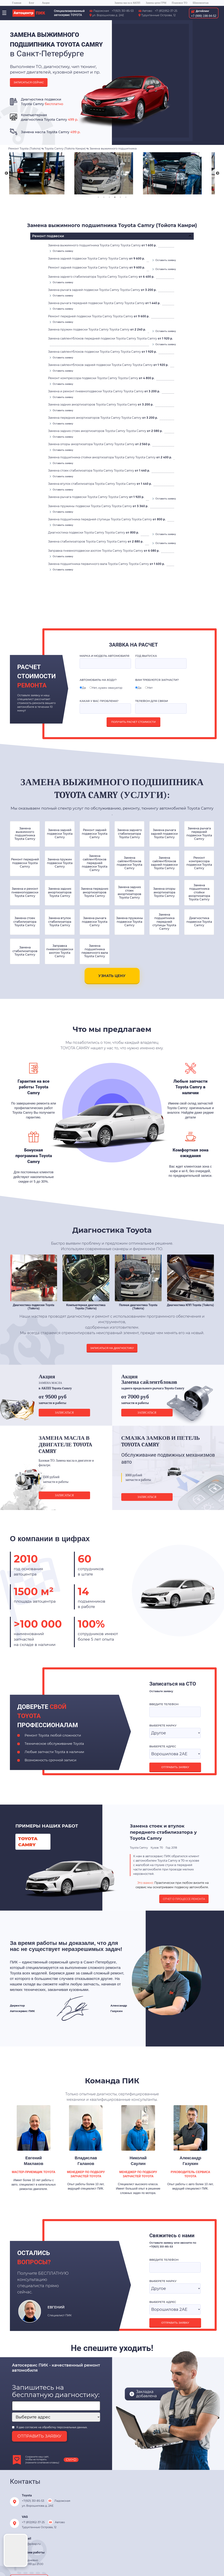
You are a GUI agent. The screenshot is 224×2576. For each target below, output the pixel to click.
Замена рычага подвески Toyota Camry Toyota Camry (88, 497)
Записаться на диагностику (112, 1348)
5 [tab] (120, 197)
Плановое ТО (179, 2)
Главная (16, 2)
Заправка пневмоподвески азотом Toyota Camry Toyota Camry (95, 550)
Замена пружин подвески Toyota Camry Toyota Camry (89, 329)
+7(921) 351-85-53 (123, 10)
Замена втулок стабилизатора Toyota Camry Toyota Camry (92, 483)
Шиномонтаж (201, 2)
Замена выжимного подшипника (113, 148)
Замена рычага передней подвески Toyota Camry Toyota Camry (96, 303)
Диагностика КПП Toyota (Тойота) (190, 1305)
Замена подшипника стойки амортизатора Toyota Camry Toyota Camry (102, 457)
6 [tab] (126, 197)
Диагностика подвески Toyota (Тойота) (33, 1306)
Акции (46, 2)
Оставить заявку (63, 251)
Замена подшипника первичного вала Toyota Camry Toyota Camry (98, 564)
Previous (6, 173)
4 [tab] (115, 197)
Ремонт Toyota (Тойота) (24, 148)
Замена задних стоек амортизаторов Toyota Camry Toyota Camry (97, 431)
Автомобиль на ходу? (98, 680)
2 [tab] (104, 197)
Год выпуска (146, 656)
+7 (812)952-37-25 (166, 10)
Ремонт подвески (48, 236)
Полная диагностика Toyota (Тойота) (138, 1306)
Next (217, 173)
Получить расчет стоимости (133, 721)
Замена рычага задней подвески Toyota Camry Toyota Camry (94, 290)
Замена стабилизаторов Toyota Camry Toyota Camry (87, 541)
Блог (31, 2)
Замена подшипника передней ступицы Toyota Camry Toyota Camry (100, 519)
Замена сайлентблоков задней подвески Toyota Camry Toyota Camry (100, 365)
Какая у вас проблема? (99, 701)
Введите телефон (164, 1704)
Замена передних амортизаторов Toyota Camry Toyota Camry (94, 417)
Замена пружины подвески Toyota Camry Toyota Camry (90, 506)
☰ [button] (4, 13)
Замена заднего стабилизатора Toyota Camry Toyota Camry (93, 276)
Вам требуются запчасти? (157, 680)
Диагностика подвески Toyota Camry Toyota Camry (86, 532)
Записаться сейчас (29, 82)
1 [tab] (98, 197)
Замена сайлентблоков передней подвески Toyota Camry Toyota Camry (102, 338)
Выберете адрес (162, 1746)
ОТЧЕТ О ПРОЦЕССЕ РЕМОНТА (184, 1899)
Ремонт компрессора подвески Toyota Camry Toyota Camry (93, 378)
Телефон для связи (151, 701)
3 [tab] (109, 197)
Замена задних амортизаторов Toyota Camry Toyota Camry (92, 404)
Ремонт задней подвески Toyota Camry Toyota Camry (88, 267)
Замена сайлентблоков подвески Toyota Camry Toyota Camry (94, 351)
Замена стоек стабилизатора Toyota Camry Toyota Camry (91, 470)
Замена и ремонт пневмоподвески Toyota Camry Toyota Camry (96, 391)
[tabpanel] (43, 173)
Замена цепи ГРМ (156, 2)
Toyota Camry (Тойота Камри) (65, 148)
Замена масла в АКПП (127, 2)
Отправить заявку (175, 1767)
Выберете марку (162, 1725)
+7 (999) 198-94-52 (203, 15)
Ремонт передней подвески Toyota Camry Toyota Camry (90, 316)
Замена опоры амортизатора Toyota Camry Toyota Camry (91, 444)
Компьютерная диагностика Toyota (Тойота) (85, 1306)
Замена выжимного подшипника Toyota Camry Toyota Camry (94, 245)
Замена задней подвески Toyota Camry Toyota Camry (88, 258)
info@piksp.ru (31, 2544)
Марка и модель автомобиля (104, 656)
